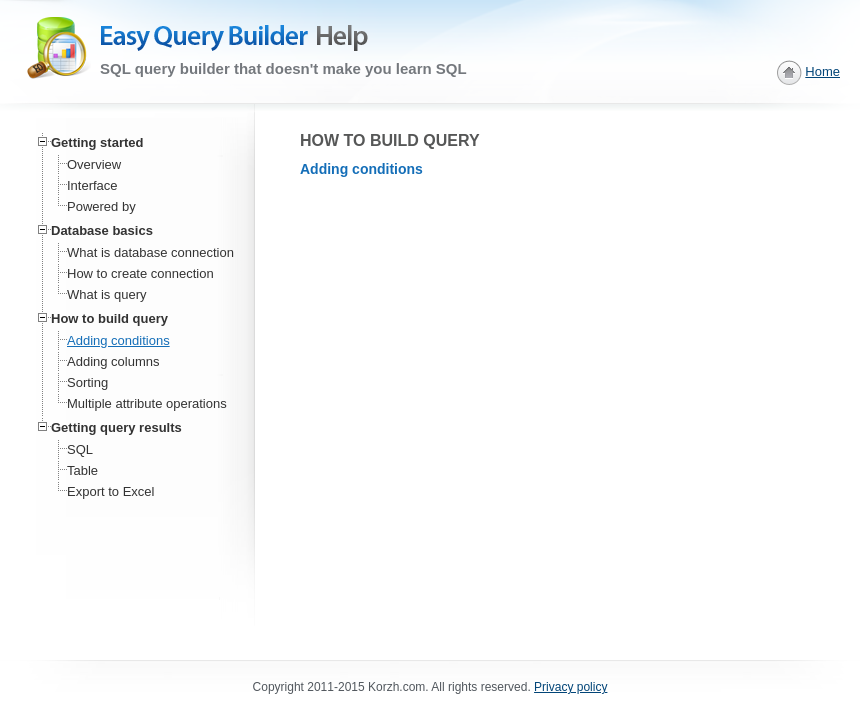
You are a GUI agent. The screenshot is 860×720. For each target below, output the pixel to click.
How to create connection (140, 273)
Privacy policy (570, 687)
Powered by (101, 206)
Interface (92, 185)
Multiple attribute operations (147, 403)
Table (82, 470)
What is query (106, 294)
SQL (80, 449)
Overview (94, 164)
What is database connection (150, 252)
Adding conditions (118, 340)
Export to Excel (110, 491)
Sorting (87, 382)
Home (822, 71)
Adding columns (113, 361)
